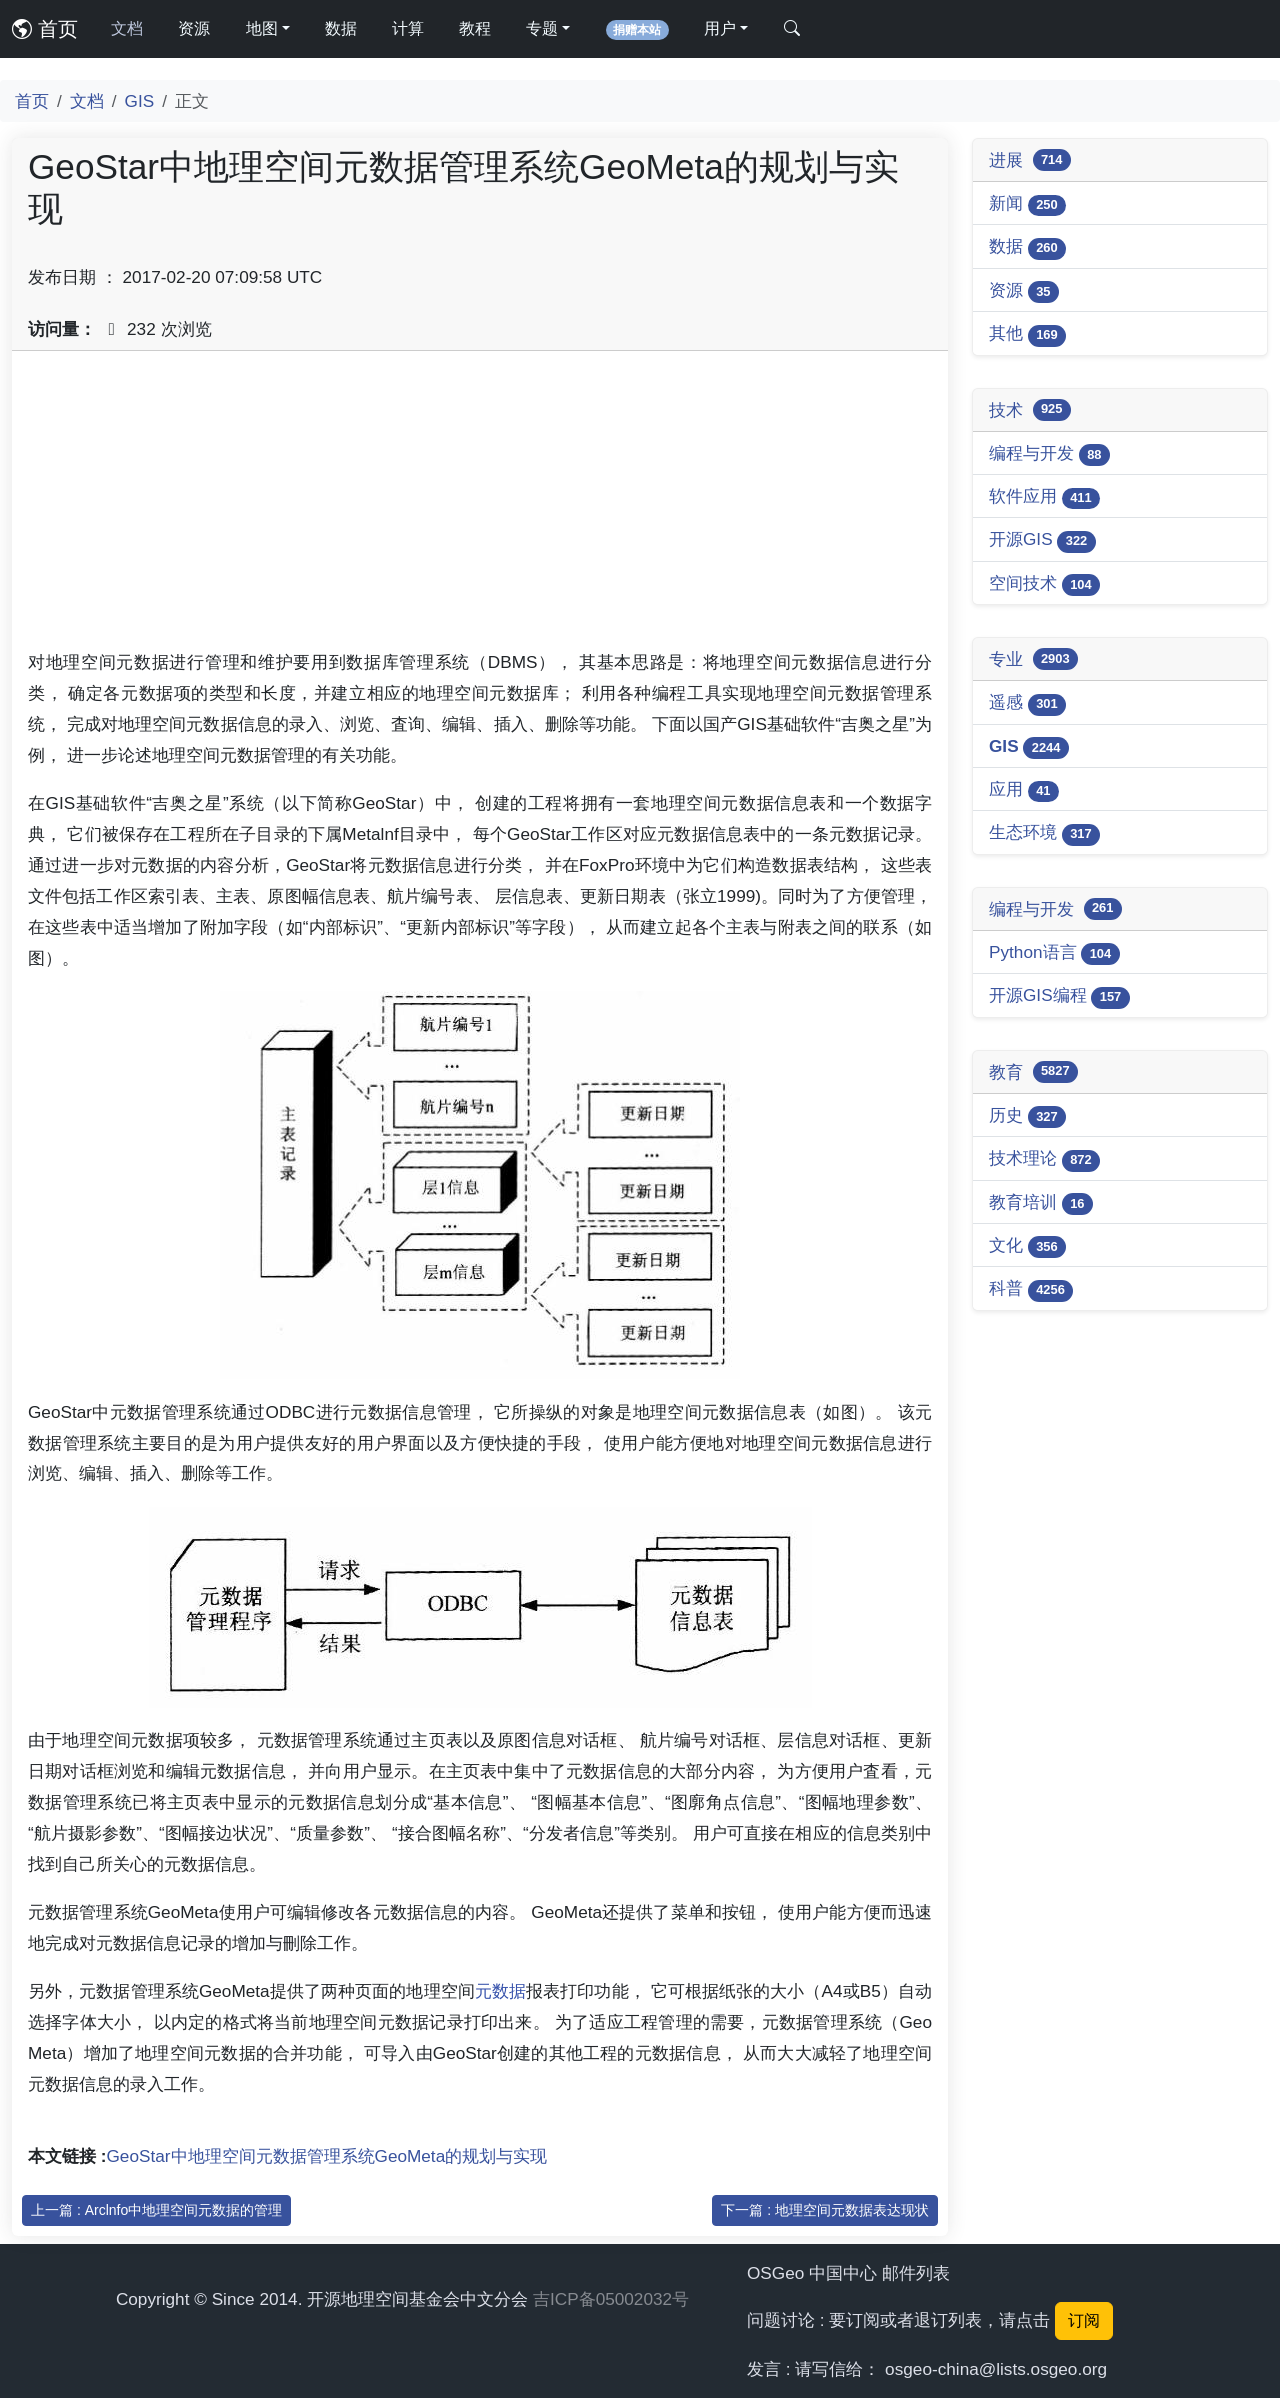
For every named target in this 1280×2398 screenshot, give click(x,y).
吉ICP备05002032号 (611, 2299)
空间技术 (1044, 584)
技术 (1030, 410)
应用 (1024, 790)
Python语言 (1054, 953)
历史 (1027, 1116)
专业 (1033, 659)
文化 (1027, 1246)
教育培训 (1041, 1203)
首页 (45, 29)
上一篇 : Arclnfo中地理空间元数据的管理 (156, 2210)
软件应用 (1044, 497)
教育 (1033, 1072)
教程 (475, 28)
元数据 (500, 1991)
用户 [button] (720, 28)
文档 (127, 28)
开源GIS (1042, 540)
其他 (1027, 334)
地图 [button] (262, 28)
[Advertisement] (480, 507)
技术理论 (1044, 1159)
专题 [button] (542, 28)
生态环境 (1044, 833)
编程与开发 (1049, 454)
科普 (1031, 1289)
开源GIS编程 (1059, 996)
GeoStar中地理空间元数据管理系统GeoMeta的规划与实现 (327, 2156)
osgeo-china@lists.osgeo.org (996, 2369)
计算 (408, 28)
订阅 (1084, 2320)
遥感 (1027, 703)
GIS (140, 101)
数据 (341, 28)
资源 (194, 28)
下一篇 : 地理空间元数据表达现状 (825, 2210)
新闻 (1027, 204)
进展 (1030, 160)
